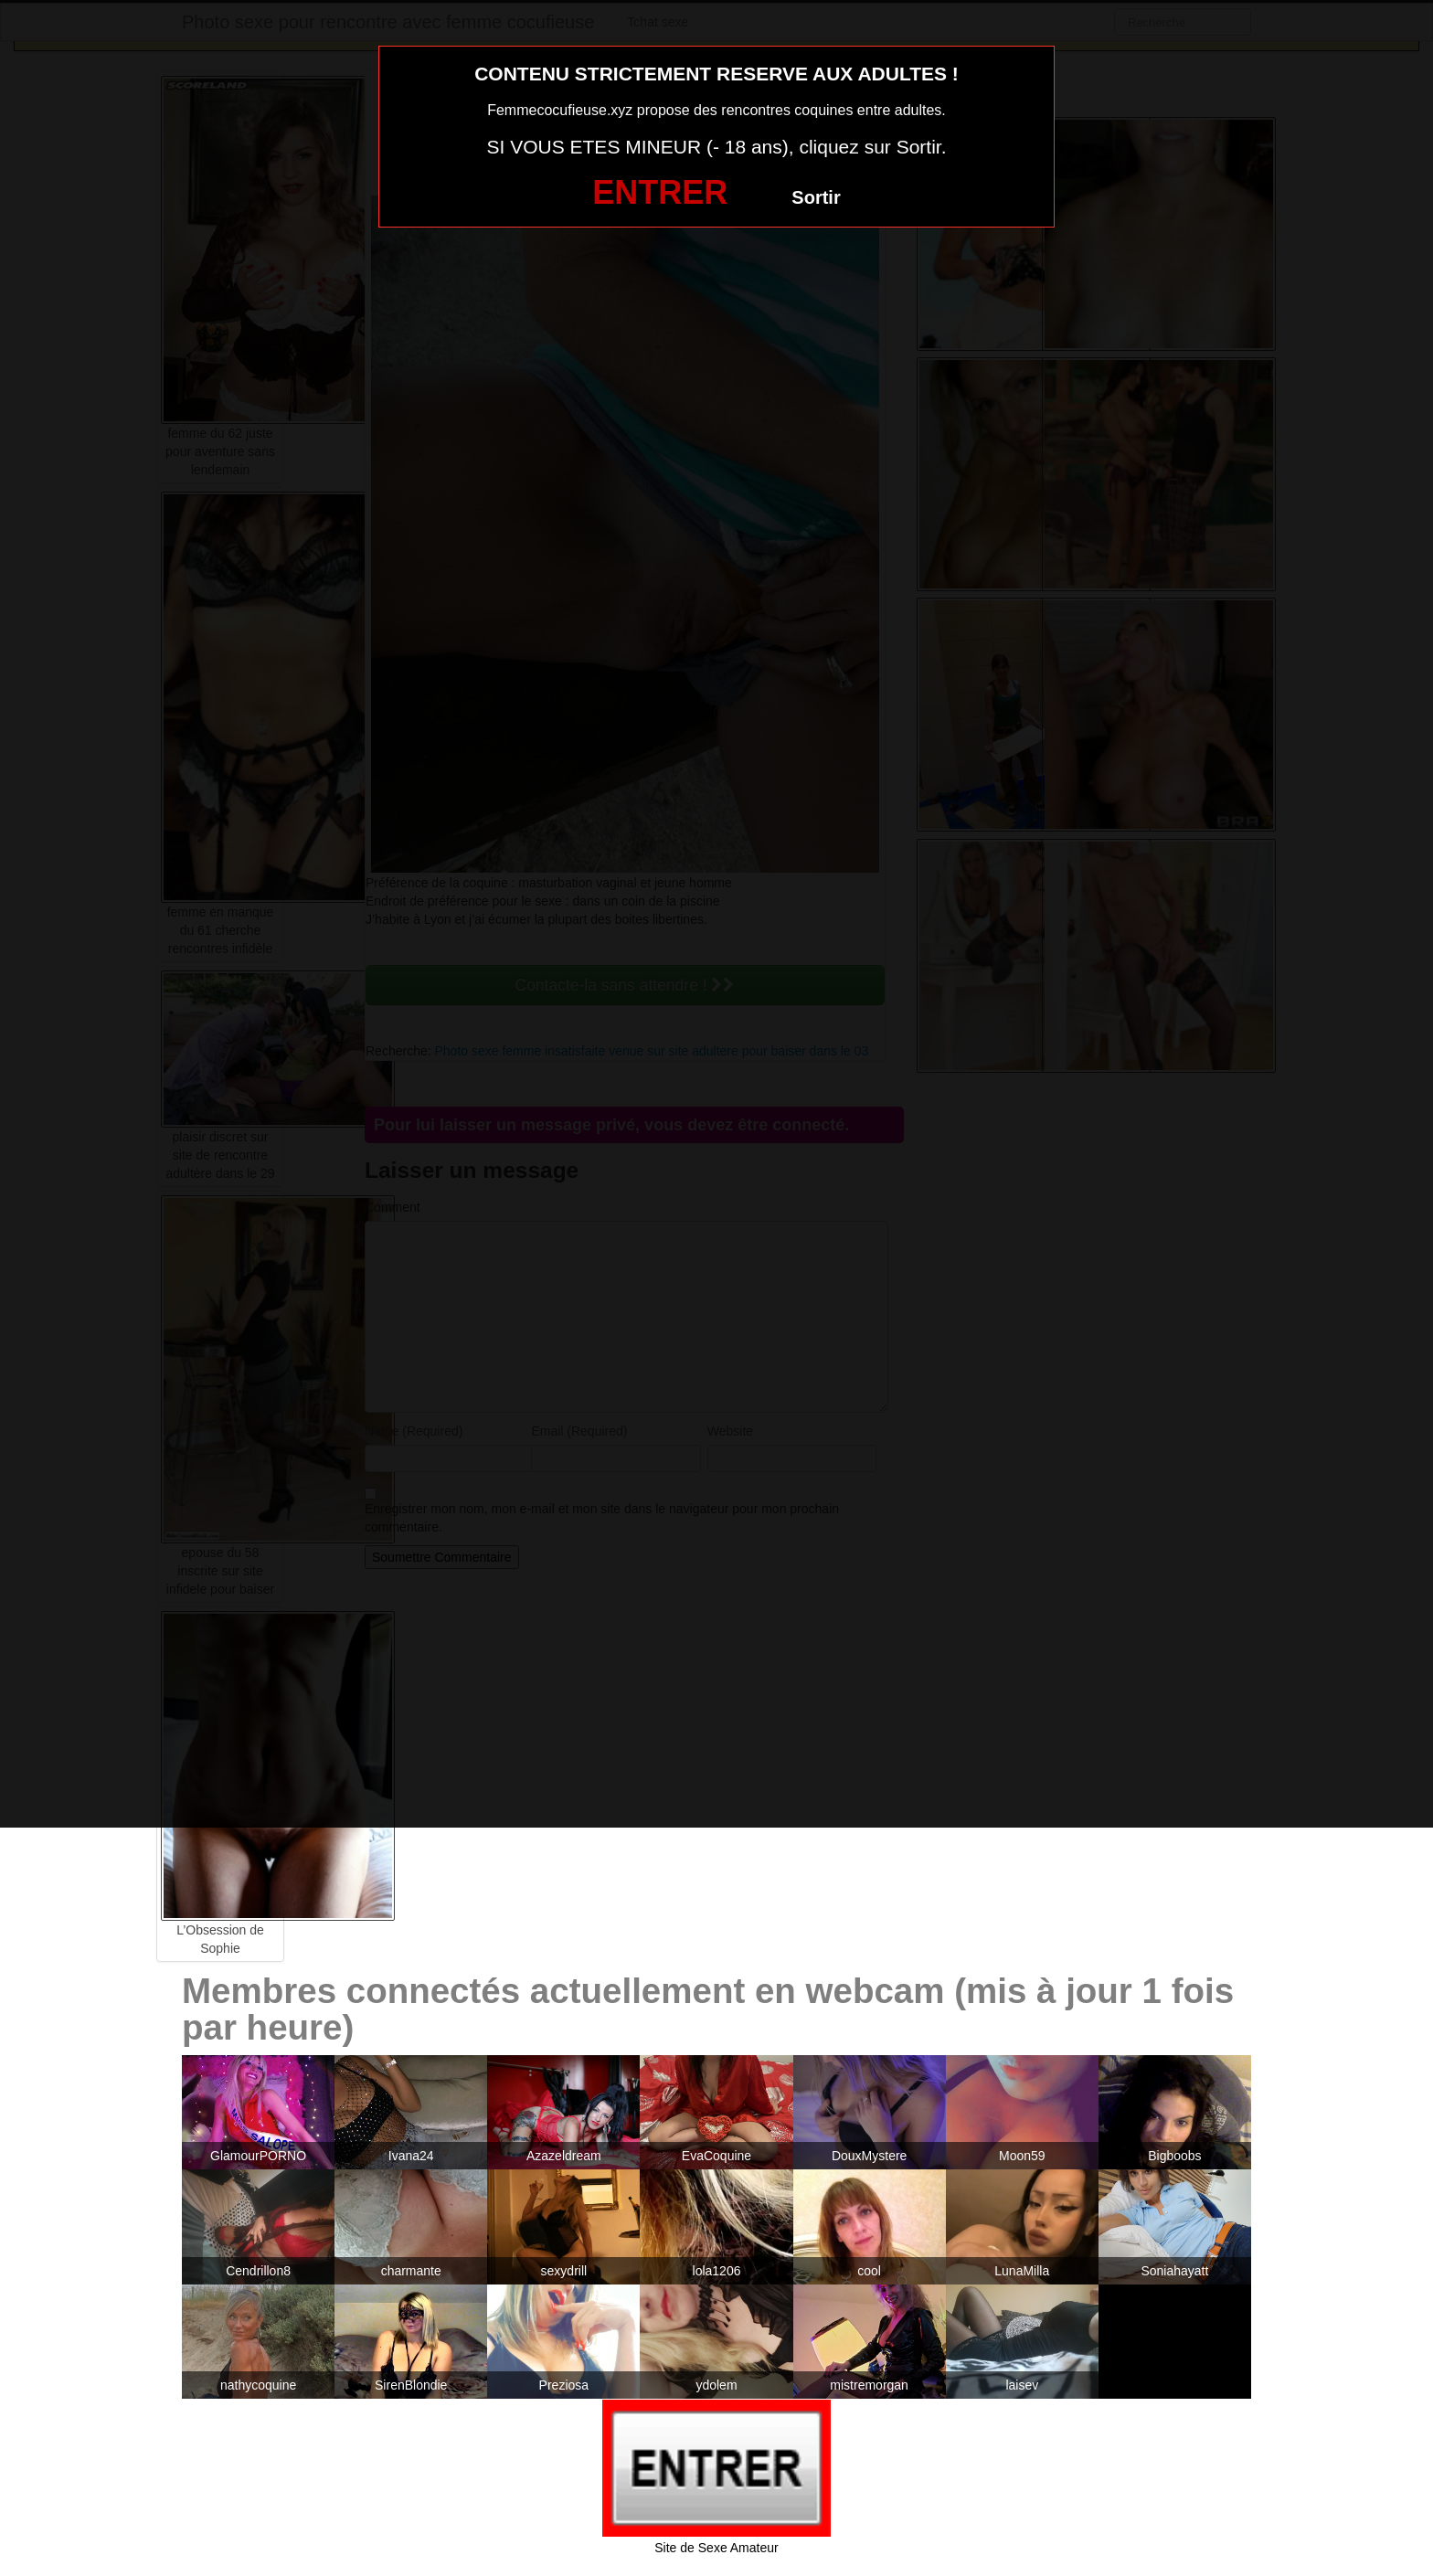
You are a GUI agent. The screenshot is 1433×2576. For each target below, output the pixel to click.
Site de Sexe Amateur (716, 2547)
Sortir (815, 197)
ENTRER (659, 192)
